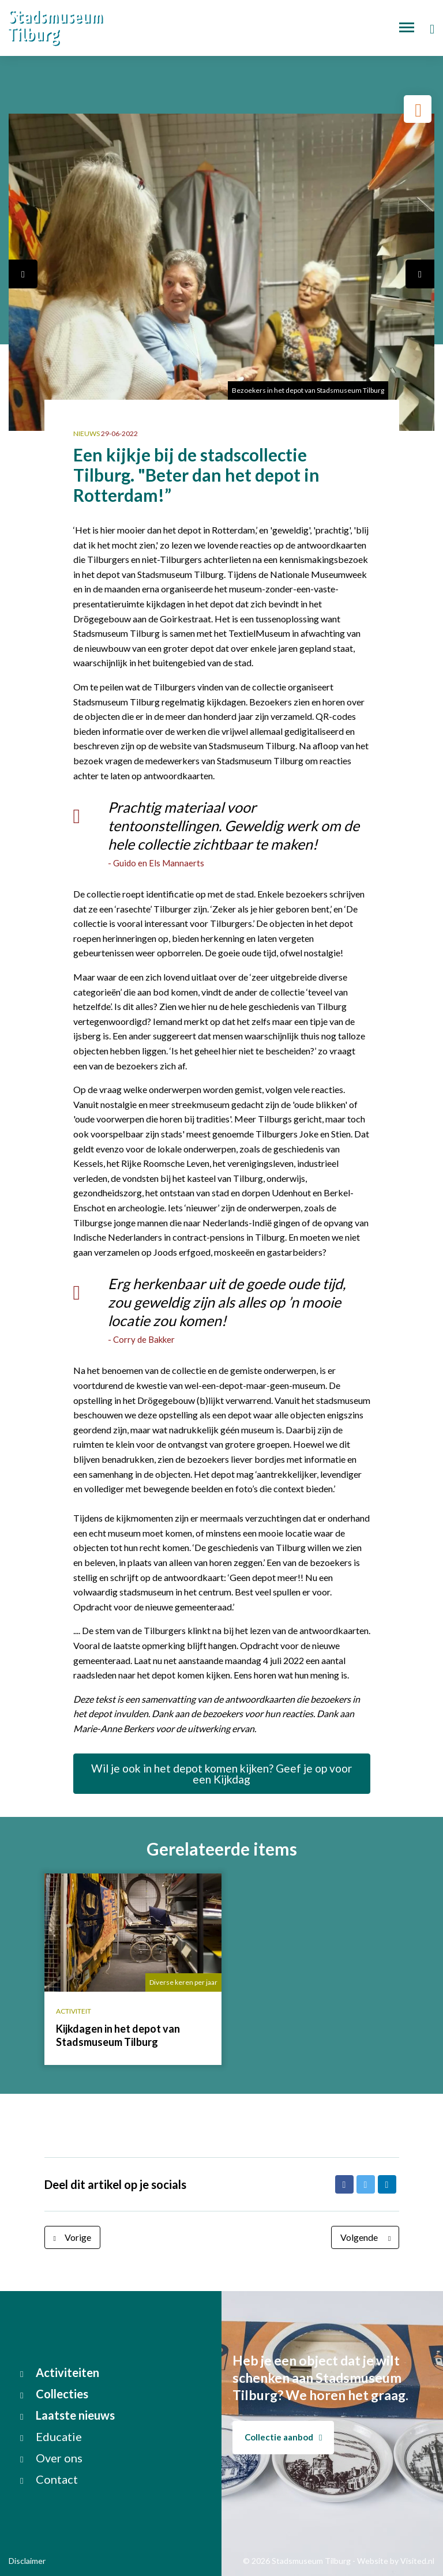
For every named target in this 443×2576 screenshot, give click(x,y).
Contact (49, 2479)
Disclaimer (27, 2561)
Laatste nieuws (67, 2415)
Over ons (51, 2458)
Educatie (51, 2436)
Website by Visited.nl (395, 2561)
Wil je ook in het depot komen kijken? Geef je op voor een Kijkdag (221, 1774)
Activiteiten (59, 2372)
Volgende (367, 2237)
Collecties (54, 2394)
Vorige (69, 2237)
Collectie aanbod (283, 2437)
